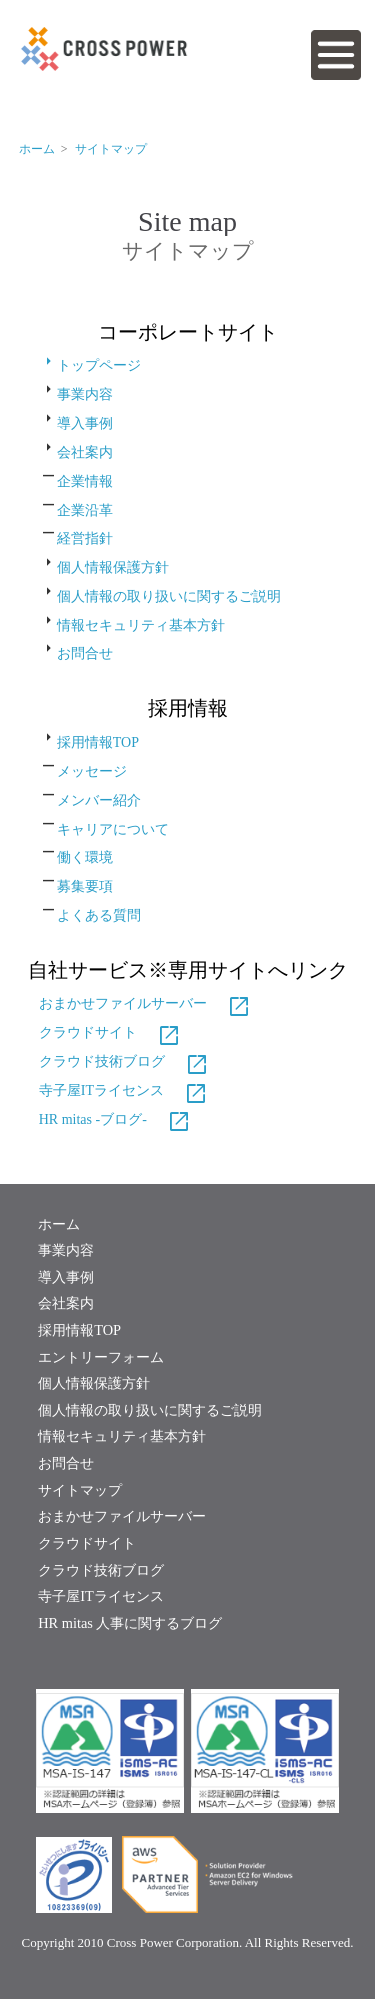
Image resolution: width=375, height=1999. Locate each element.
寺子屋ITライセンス (123, 1090)
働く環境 (85, 857)
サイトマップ (111, 149)
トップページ (90, 365)
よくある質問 (99, 915)
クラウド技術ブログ (124, 1061)
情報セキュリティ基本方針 (141, 624)
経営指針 (85, 538)
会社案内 (85, 452)
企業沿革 (85, 509)
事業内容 (85, 394)
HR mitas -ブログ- (115, 1119)
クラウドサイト (110, 1032)
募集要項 (85, 886)
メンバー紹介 (99, 800)
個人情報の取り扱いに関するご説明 (169, 596)
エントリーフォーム (101, 1357)
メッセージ (92, 771)
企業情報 (85, 481)
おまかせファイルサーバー (145, 1003)
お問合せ (85, 653)
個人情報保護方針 (113, 567)
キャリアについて (113, 828)
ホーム (59, 1224)
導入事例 (85, 423)
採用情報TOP (98, 742)
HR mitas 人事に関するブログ (130, 1623)
